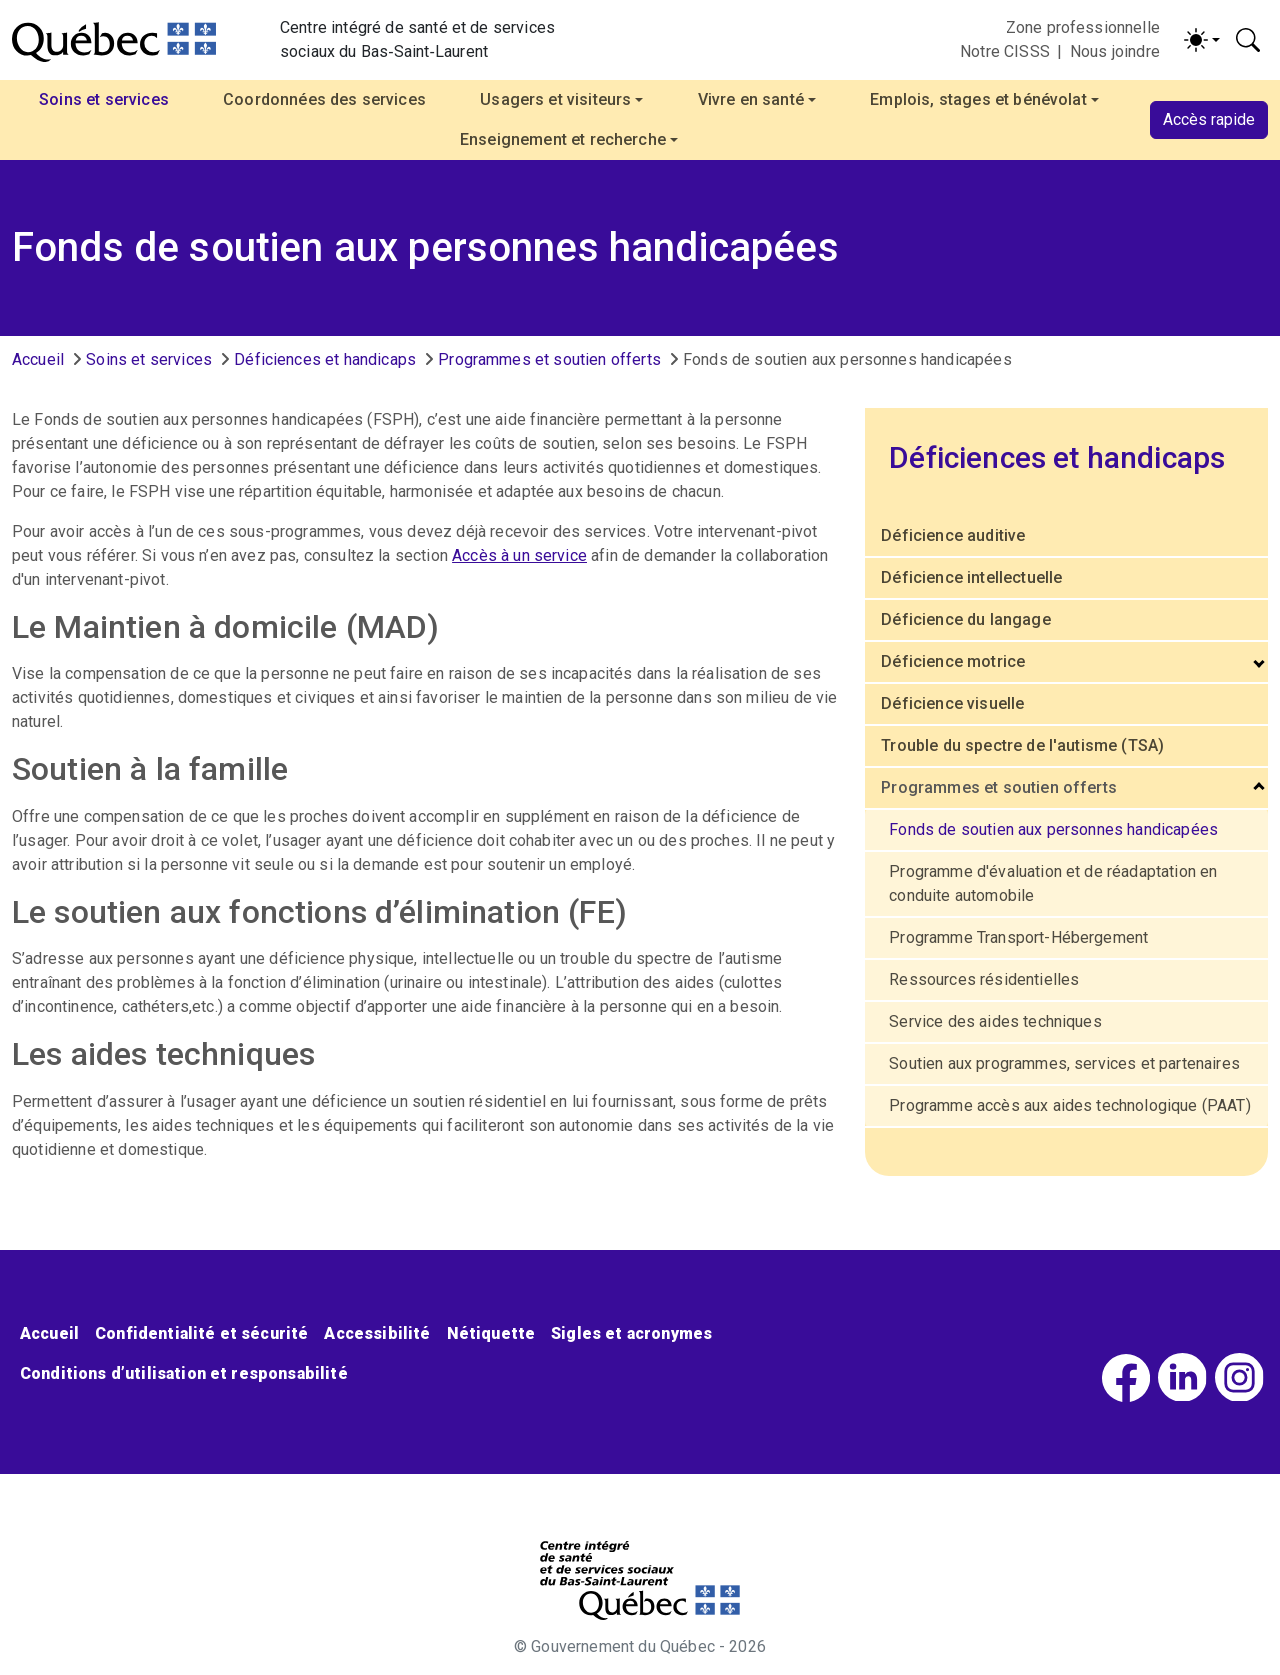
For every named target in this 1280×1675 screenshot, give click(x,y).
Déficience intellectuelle (971, 577)
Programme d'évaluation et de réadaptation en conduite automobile (1053, 883)
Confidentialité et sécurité (201, 1333)
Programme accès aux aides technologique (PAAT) (1069, 1105)
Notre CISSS (1005, 51)
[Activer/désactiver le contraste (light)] (1202, 40)
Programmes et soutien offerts (549, 359)
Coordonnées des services (324, 99)
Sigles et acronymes (631, 1333)
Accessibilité (377, 1333)
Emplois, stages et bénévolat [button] (978, 99)
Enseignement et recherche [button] (563, 139)
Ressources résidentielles (984, 979)
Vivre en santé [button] (751, 99)
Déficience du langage (965, 619)
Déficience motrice (953, 661)
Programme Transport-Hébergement (1018, 937)
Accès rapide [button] (1209, 119)
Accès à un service (519, 555)
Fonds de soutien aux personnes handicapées (1053, 829)
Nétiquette (491, 1333)
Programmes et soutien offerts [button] (999, 787)
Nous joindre (1115, 51)
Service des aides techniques (995, 1021)
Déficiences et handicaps (325, 359)
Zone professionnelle (1083, 27)
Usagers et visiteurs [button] (555, 99)
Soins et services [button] (104, 99)
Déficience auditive (953, 535)
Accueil (38, 359)
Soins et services (149, 359)
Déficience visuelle (952, 703)
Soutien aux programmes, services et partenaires (1064, 1063)
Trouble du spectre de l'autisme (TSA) (1022, 745)
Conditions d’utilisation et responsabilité (184, 1373)
